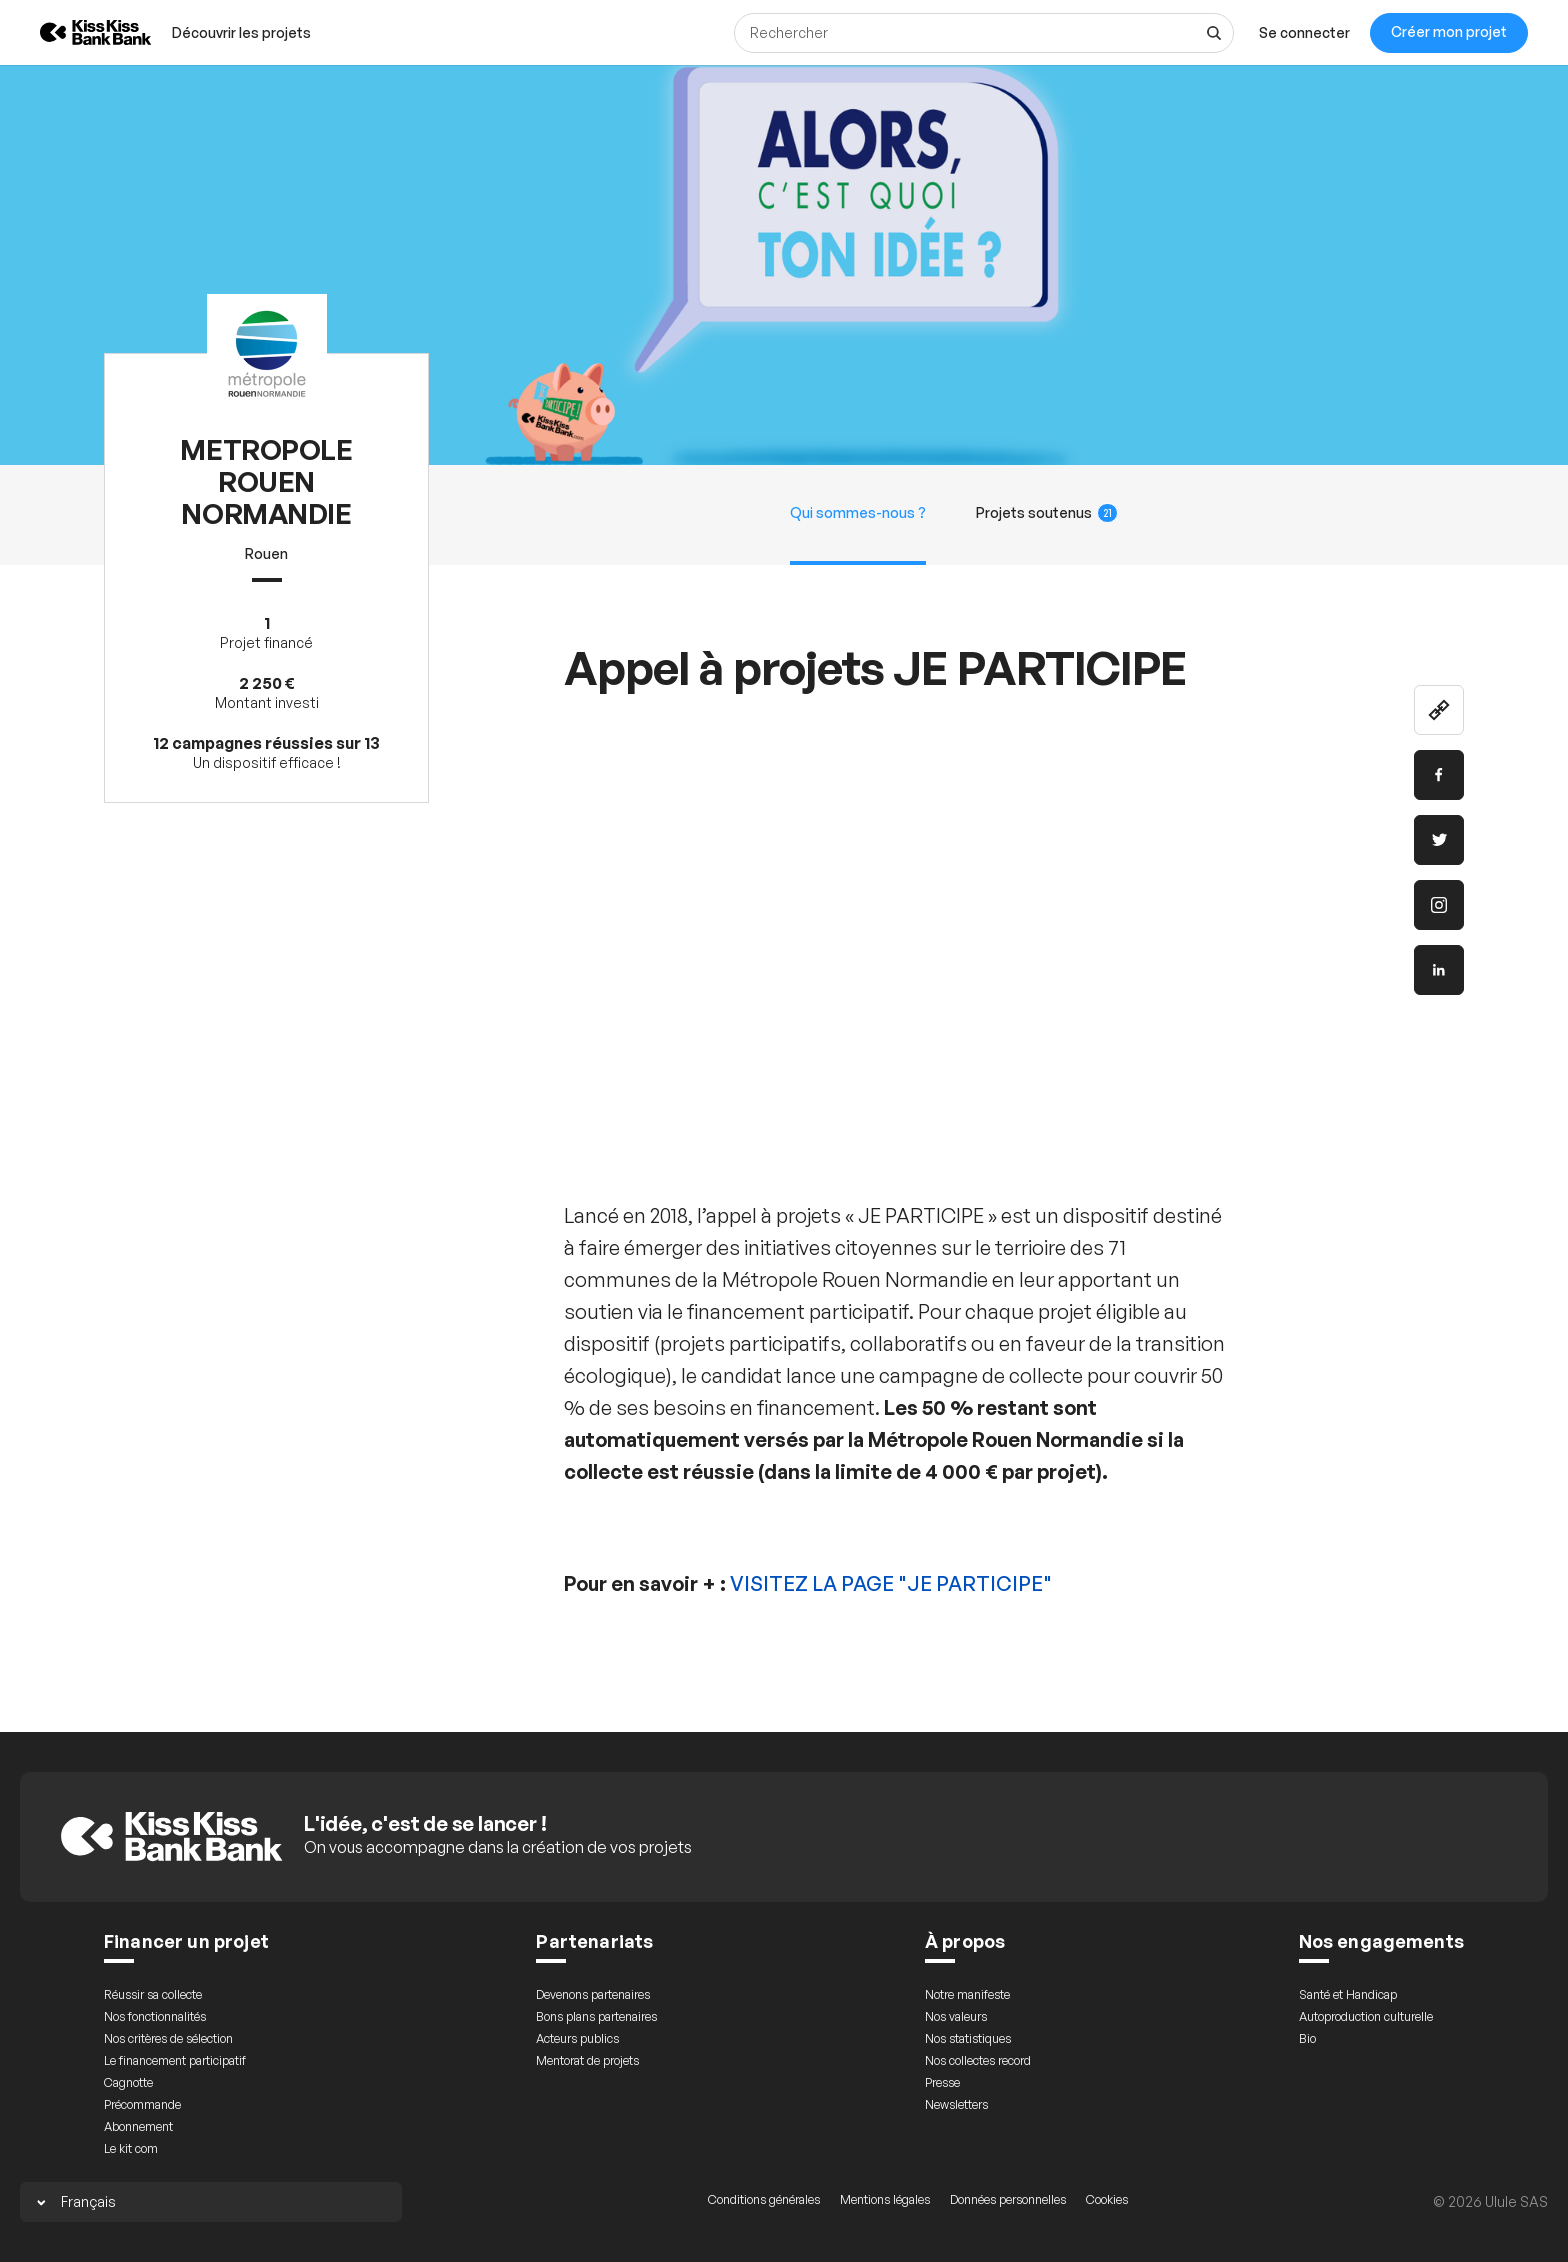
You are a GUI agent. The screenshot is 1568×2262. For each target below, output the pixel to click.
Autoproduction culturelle (1366, 2016)
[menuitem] (241, 32)
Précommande (142, 2104)
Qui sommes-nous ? (858, 512)
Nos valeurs (956, 2016)
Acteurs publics (577, 2038)
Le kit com (131, 2148)
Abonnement (138, 2126)
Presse (942, 2082)
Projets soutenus (1047, 513)
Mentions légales (885, 2199)
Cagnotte (128, 2082)
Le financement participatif (175, 2060)
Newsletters (956, 2104)
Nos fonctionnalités (155, 2016)
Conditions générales (764, 2199)
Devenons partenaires (593, 1994)
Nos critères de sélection (168, 2038)
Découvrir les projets (241, 32)
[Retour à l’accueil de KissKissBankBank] (81, 32)
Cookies (1107, 2199)
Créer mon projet (1449, 31)
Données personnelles (1008, 2199)
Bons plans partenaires (596, 2016)
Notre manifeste (967, 1994)
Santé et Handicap (1348, 1994)
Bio (1307, 2038)
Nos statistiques (968, 2038)
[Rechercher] (984, 33)
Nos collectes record (978, 2060)
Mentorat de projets (587, 2060)
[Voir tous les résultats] (1214, 33)
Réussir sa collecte (153, 1994)
